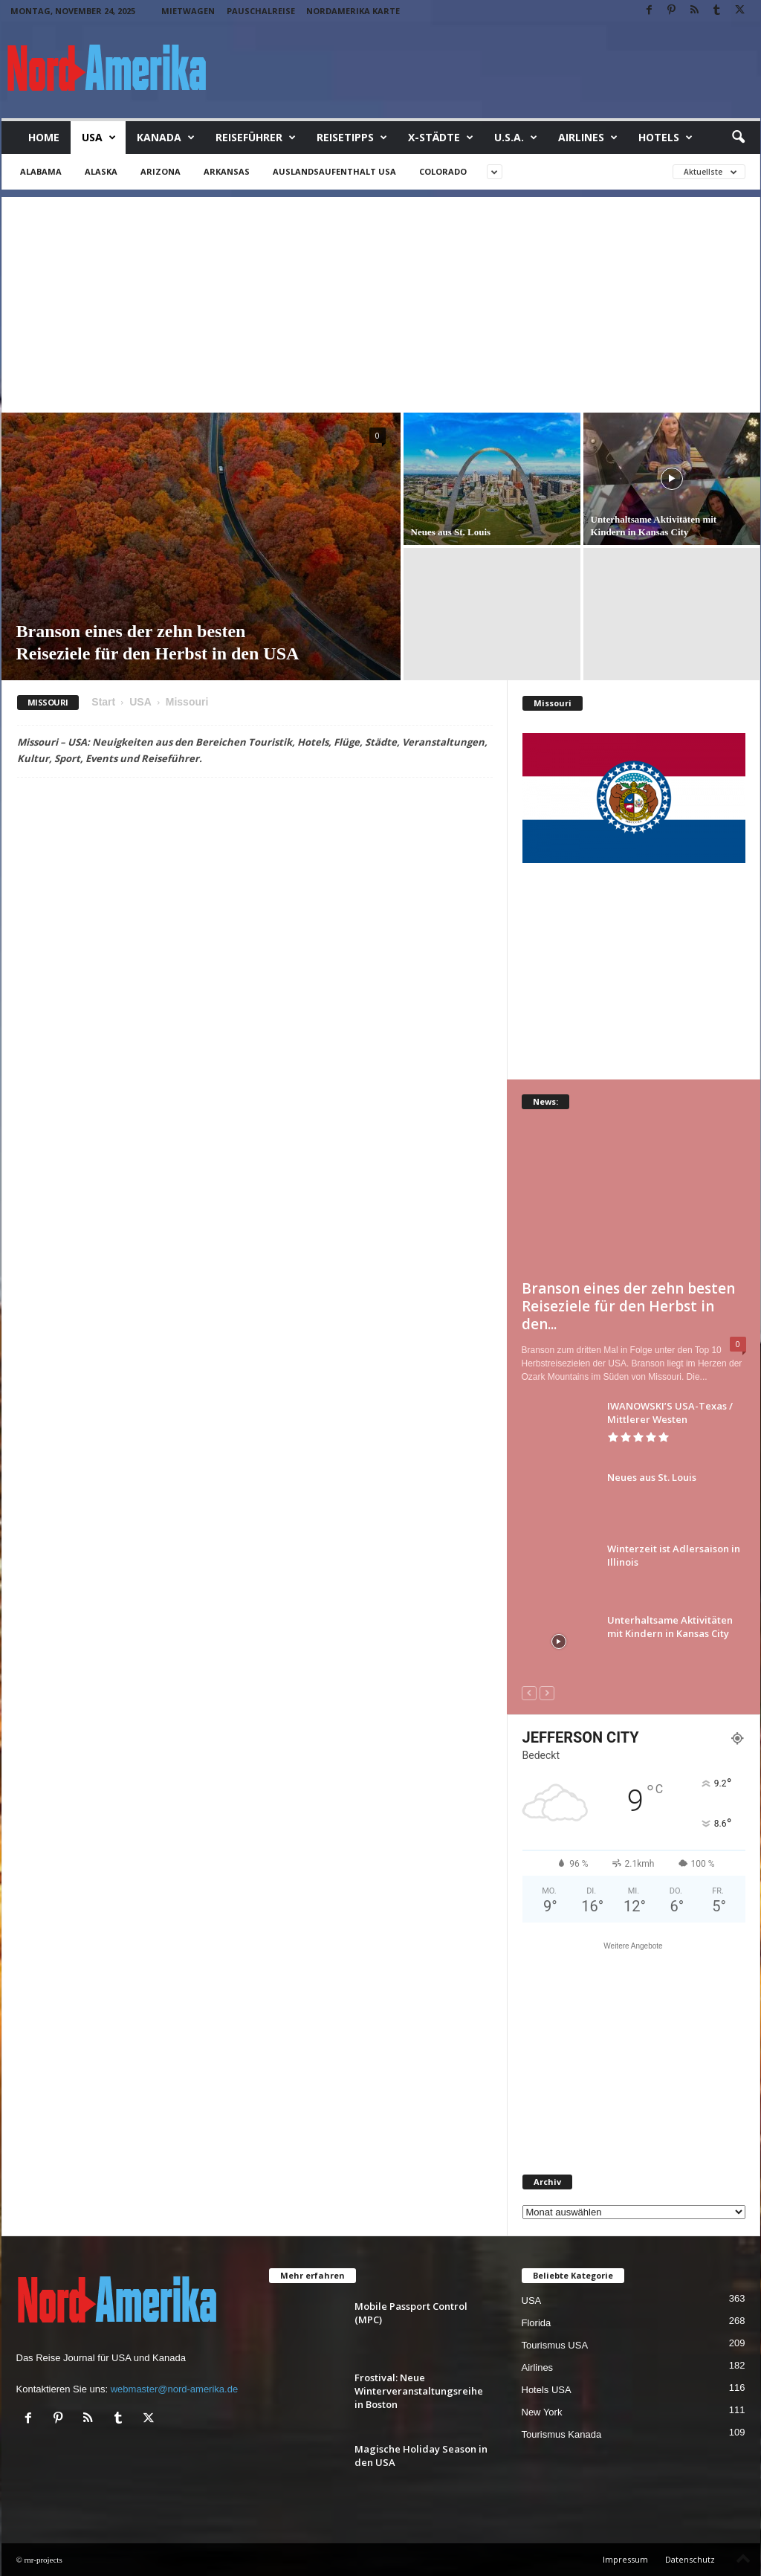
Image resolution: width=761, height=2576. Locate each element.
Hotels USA (546, 2389)
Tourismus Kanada (562, 2434)
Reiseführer (256, 137)
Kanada (166, 137)
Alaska (101, 171)
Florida (536, 2322)
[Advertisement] (380, 301)
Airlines (588, 137)
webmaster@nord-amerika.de (174, 2389)
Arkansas (227, 171)
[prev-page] (529, 1692)
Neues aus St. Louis (451, 532)
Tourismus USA (555, 2345)
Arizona (160, 171)
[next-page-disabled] (547, 1692)
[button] (738, 137)
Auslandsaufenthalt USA (334, 171)
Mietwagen (188, 10)
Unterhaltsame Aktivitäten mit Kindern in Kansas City (670, 1626)
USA (99, 137)
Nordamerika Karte (353, 10)
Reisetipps (352, 137)
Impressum (625, 2559)
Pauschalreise (261, 10)
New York (542, 2412)
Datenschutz (690, 2559)
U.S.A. (515, 137)
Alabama (41, 171)
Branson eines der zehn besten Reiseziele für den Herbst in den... (628, 1306)
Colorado (443, 171)
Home (43, 137)
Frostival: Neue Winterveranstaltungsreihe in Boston (418, 2391)
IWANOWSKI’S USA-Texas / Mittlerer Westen (670, 1412)
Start (103, 702)
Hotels (665, 137)
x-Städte (440, 137)
